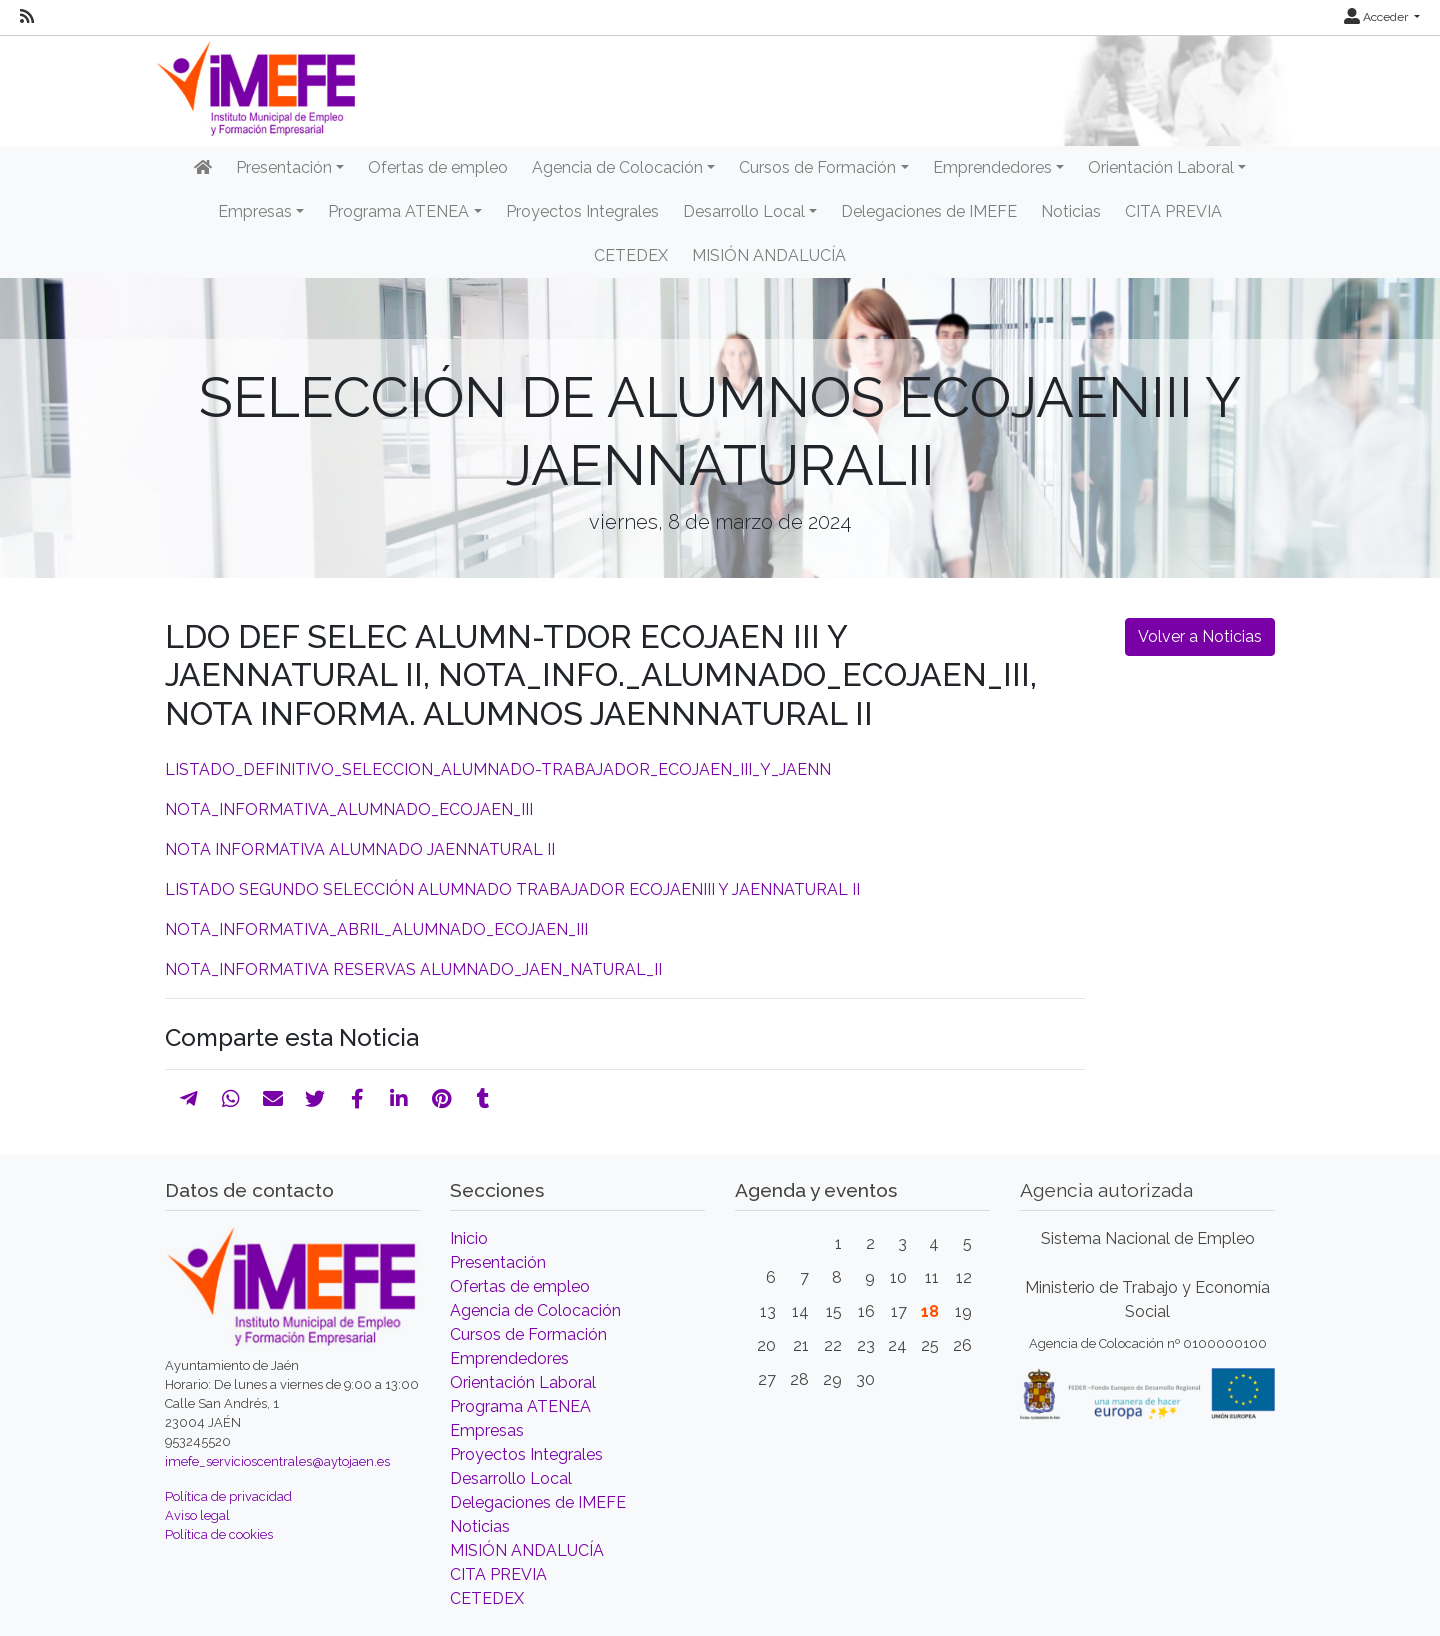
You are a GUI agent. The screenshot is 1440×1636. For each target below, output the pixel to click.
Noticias (1071, 211)
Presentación (498, 1262)
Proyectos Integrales (582, 211)
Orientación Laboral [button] (1161, 167)
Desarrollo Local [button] (744, 211)
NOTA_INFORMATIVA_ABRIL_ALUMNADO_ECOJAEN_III (376, 929)
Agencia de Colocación (535, 1310)
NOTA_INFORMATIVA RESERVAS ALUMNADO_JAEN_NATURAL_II (413, 969)
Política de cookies (219, 1534)
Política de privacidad (228, 1496)
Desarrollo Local (511, 1478)
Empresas (487, 1430)
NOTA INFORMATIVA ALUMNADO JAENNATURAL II (360, 849)
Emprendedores (509, 1358)
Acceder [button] (1377, 17)
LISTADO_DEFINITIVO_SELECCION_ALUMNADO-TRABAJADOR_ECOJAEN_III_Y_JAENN (498, 769)
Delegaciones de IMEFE (929, 211)
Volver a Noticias (1200, 636)
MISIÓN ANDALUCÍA (769, 255)
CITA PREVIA (1173, 211)
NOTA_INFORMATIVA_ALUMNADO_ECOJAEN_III (349, 809)
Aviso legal (197, 1515)
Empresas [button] (255, 211)
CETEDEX (631, 255)
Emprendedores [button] (992, 167)
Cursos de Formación (528, 1334)
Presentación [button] (284, 167)
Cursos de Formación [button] (817, 167)
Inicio (469, 1238)
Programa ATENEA (520, 1406)
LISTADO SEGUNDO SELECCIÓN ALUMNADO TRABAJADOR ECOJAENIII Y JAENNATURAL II (512, 889)
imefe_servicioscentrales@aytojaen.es (277, 1461)
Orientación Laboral (523, 1382)
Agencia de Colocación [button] (617, 167)
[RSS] (27, 17)
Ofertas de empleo (438, 167)
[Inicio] (203, 168)
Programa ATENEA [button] (398, 211)
